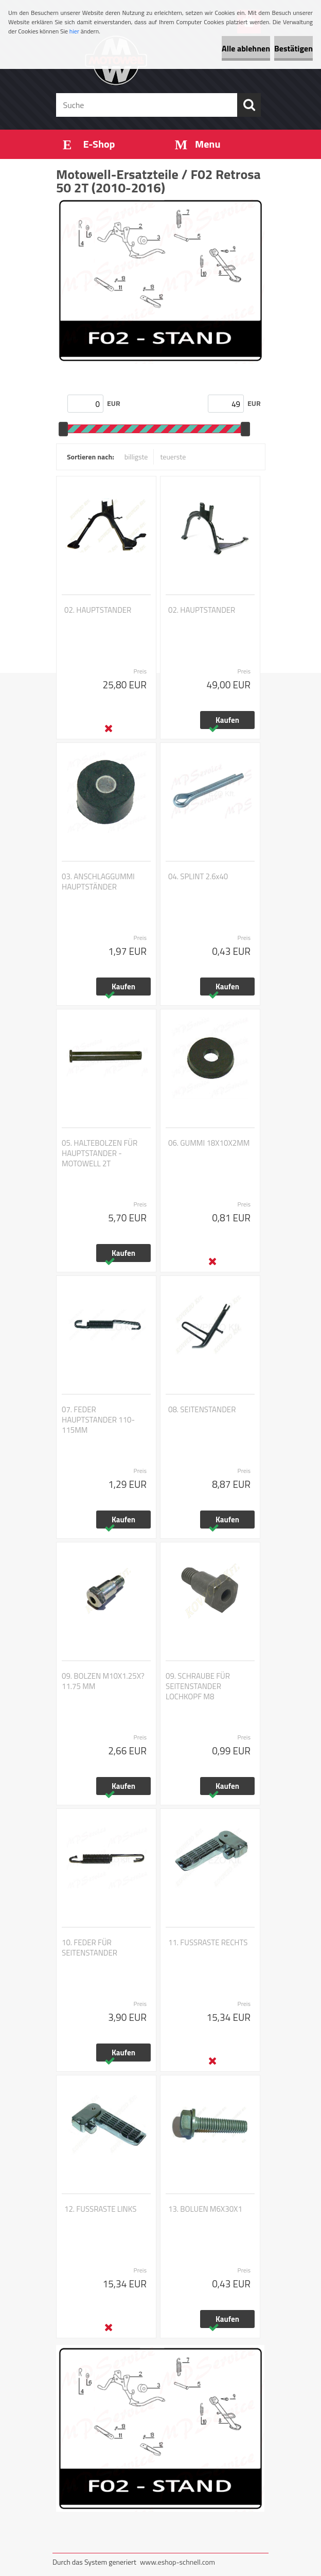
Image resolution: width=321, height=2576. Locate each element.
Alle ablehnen (246, 48)
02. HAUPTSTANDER (97, 610)
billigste (136, 456)
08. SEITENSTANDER (202, 1410)
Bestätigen (293, 48)
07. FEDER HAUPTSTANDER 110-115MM (98, 1420)
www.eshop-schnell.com (177, 2561)
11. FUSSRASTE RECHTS (207, 1943)
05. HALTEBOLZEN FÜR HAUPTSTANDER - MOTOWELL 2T (99, 1153)
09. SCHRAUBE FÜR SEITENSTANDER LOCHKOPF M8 (198, 1686)
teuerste (173, 456)
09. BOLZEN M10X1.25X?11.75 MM (103, 1681)
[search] (249, 105)
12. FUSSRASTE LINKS (100, 2209)
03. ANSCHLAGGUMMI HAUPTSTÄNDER (98, 882)
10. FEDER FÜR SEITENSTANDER (89, 1948)
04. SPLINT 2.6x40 (198, 877)
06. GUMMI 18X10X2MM (208, 1143)
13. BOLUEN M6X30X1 (205, 2209)
